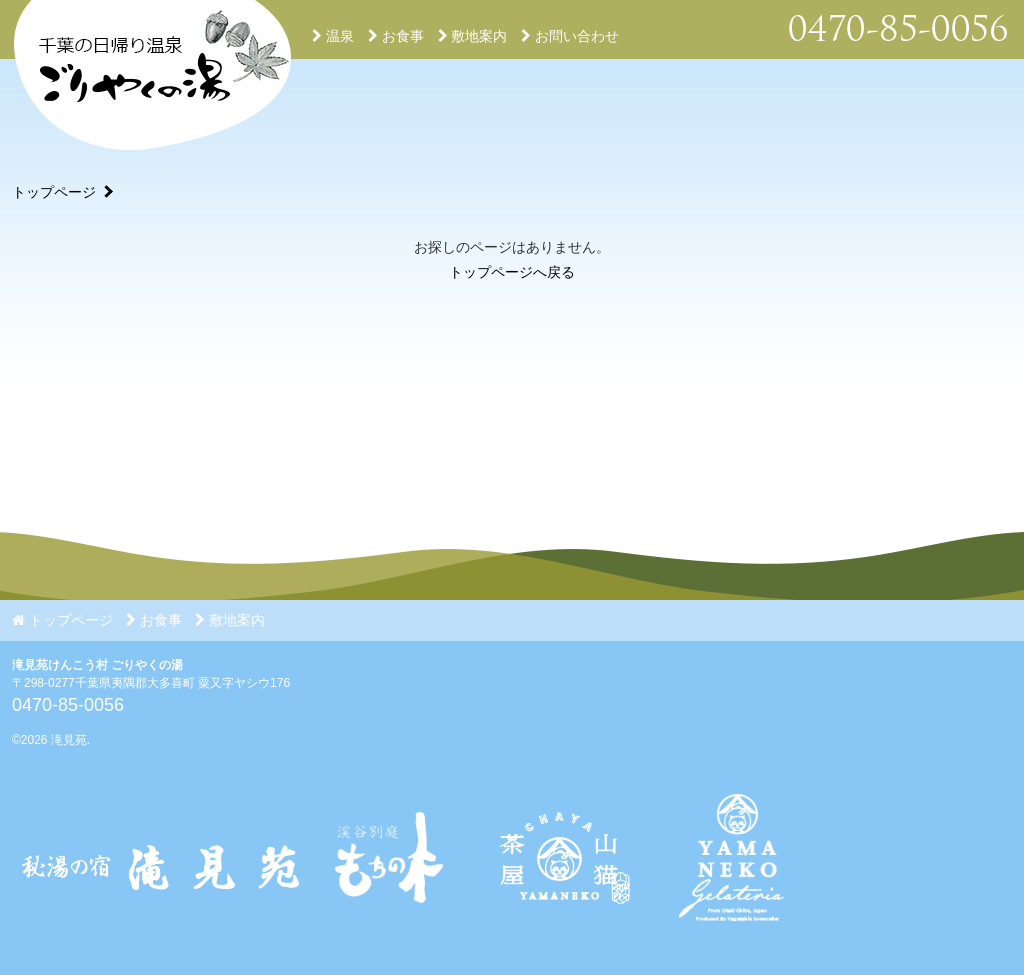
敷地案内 (473, 36)
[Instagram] (561, 936)
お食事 (396, 36)
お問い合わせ (570, 36)
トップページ (54, 192)
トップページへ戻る (512, 272)
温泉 (333, 36)
